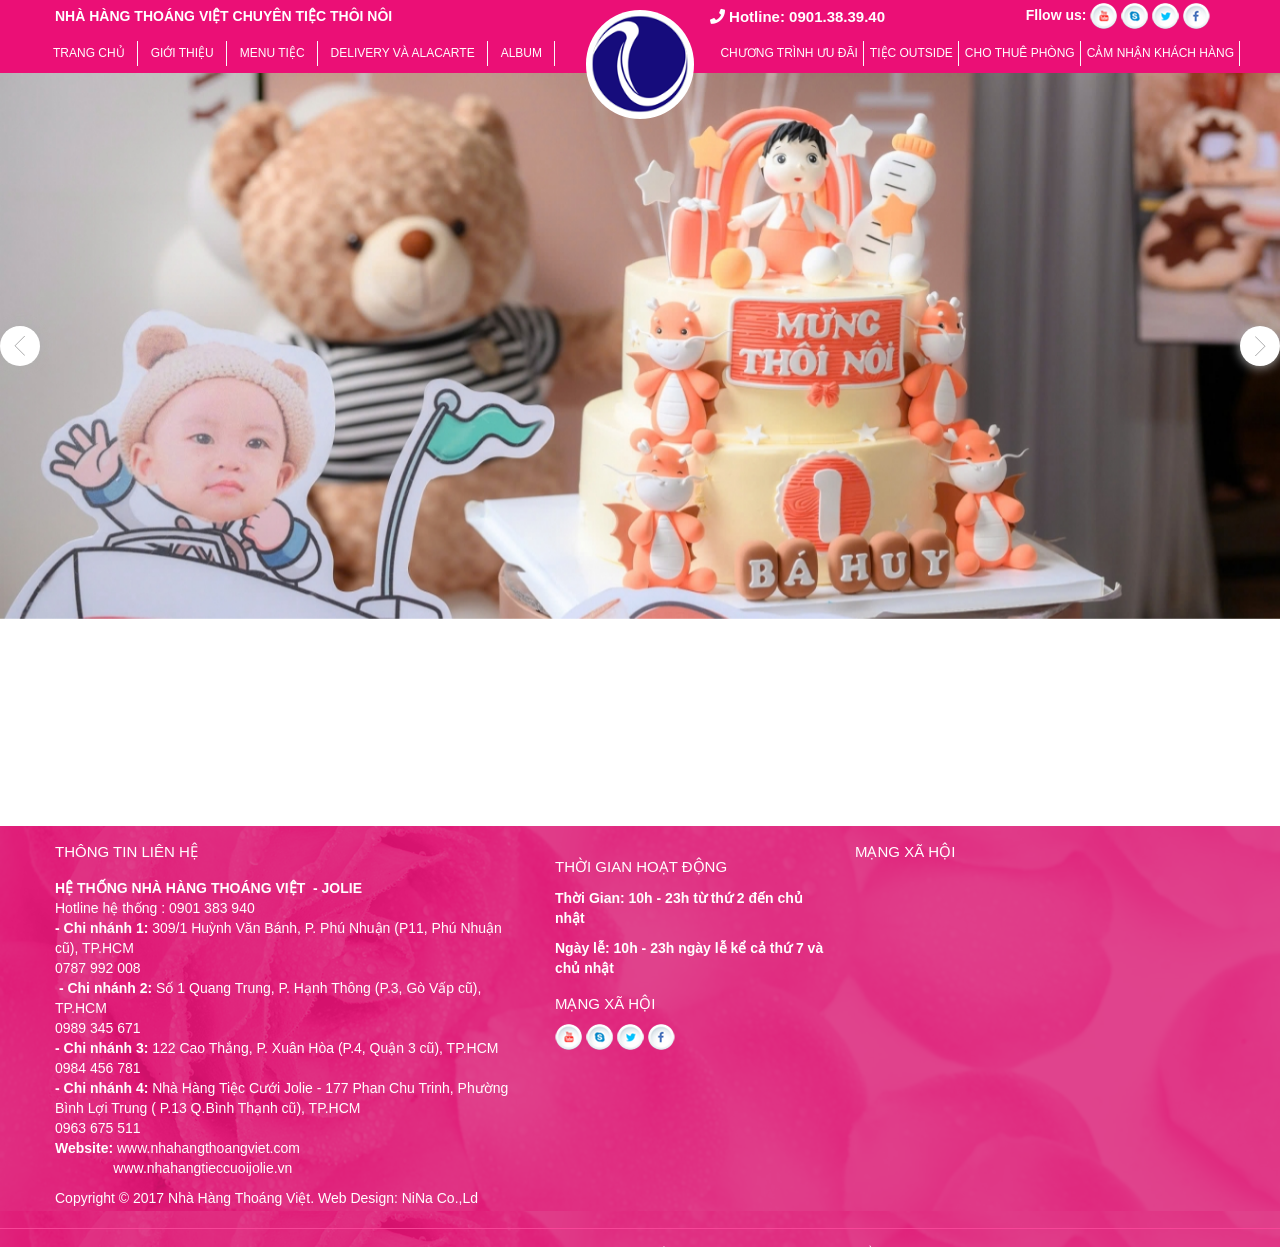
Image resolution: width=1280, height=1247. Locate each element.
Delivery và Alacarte (403, 53)
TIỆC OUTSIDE (911, 53)
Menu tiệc (272, 53)
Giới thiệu (182, 53)
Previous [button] (20, 346)
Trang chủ (89, 53)
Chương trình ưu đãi (788, 53)
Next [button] (1260, 346)
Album (521, 53)
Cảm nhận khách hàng (1160, 53)
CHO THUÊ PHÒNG (1020, 53)
